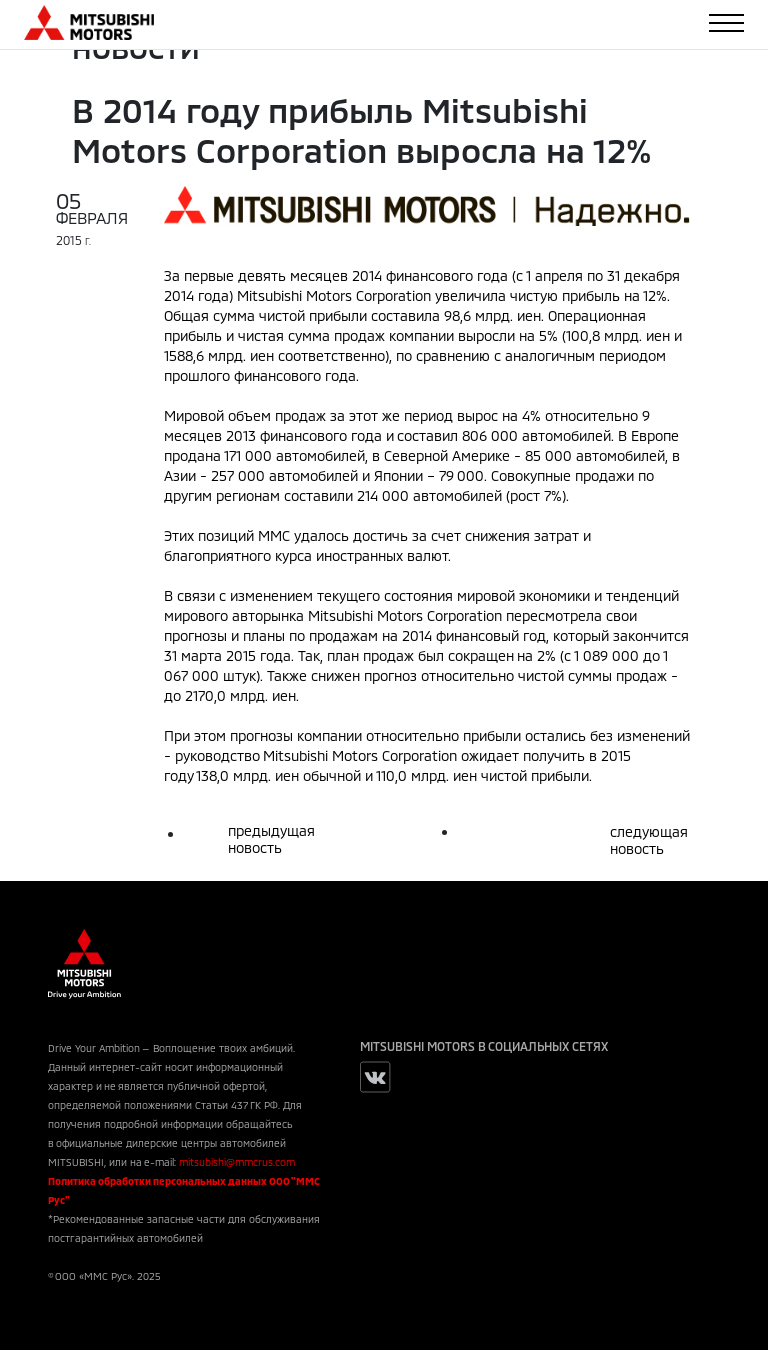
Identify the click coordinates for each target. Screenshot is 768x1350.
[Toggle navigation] (726, 23)
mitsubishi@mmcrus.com (237, 1162)
